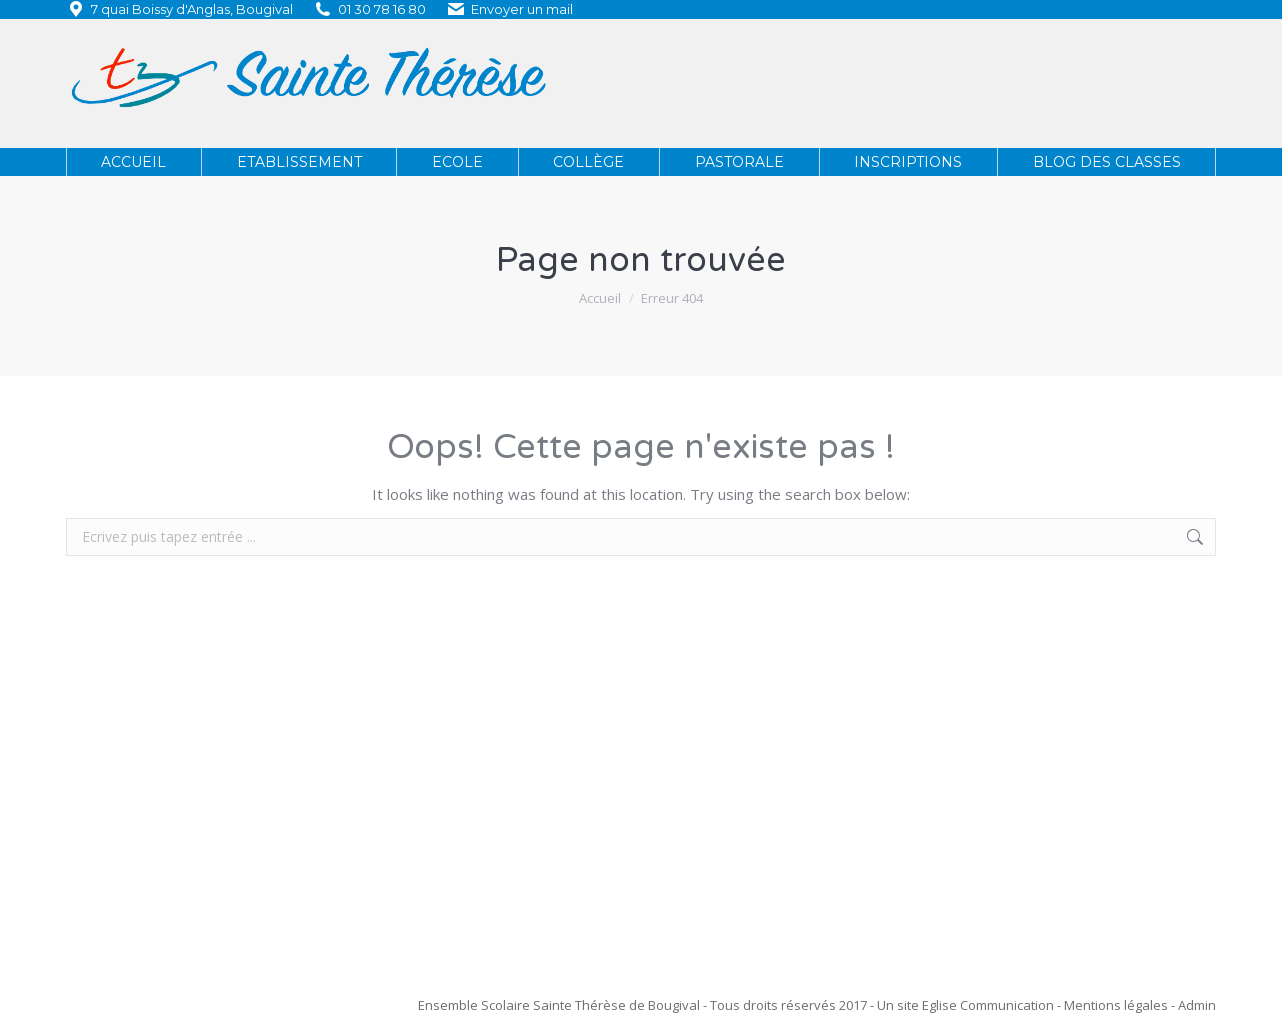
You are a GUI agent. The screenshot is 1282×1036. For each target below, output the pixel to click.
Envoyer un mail (522, 9)
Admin (1197, 1005)
